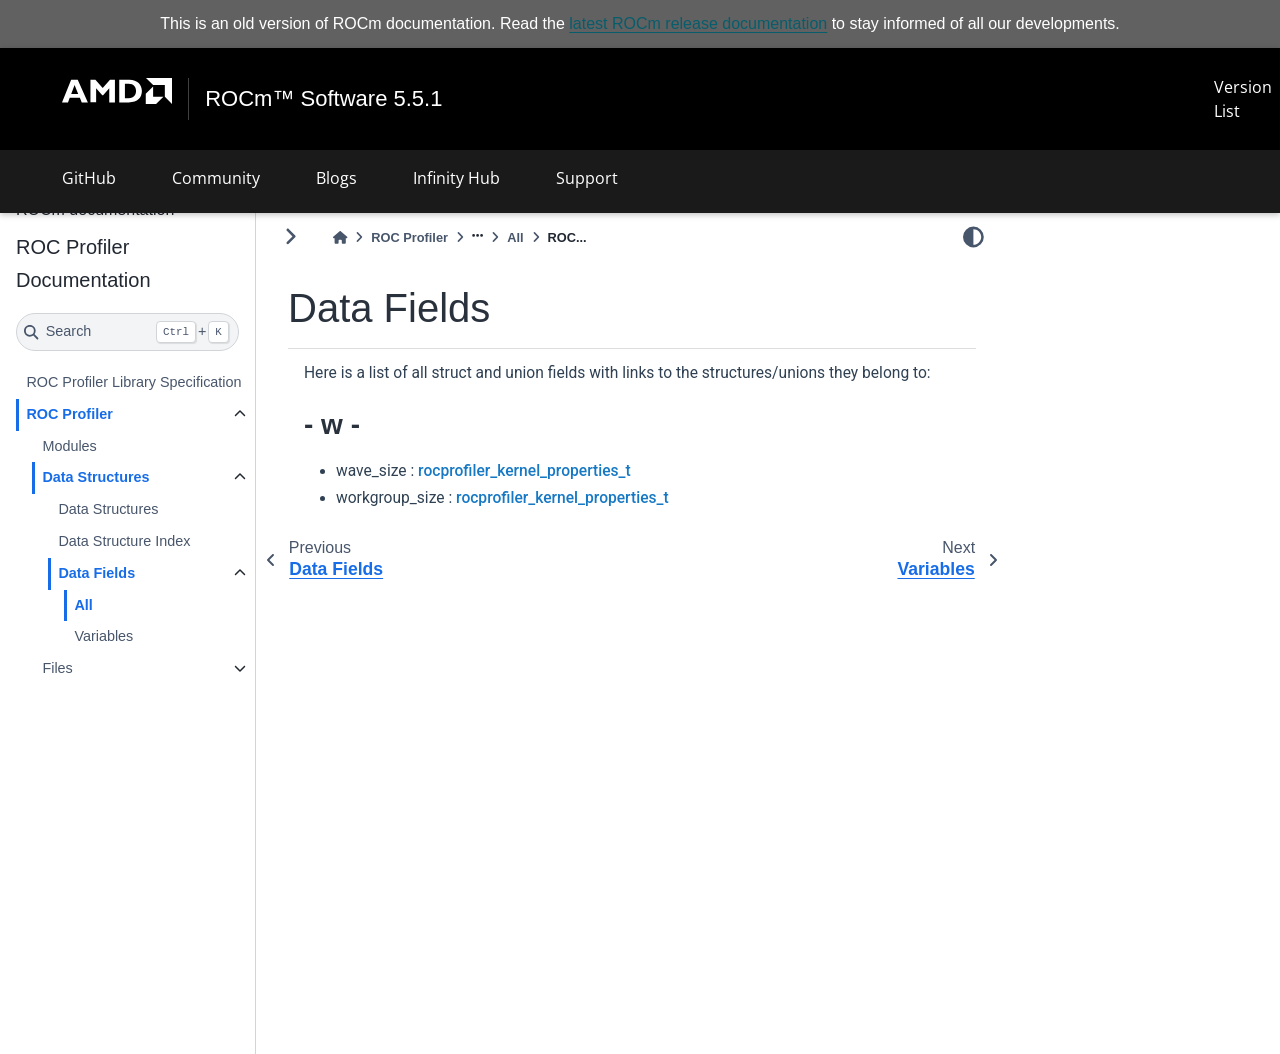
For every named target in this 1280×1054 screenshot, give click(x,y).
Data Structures (95, 477)
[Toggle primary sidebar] (290, 236)
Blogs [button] (336, 178)
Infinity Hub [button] (456, 178)
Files (57, 668)
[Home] (340, 237)
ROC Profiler (69, 414)
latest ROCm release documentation (698, 23)
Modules (69, 446)
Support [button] (587, 178)
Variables (103, 636)
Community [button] (216, 178)
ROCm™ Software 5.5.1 (323, 99)
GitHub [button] (89, 178)
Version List (1243, 99)
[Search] (127, 332)
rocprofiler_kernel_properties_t (524, 471)
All (83, 605)
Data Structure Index (124, 541)
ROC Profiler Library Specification (133, 382)
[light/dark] (973, 237)
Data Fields (96, 573)
